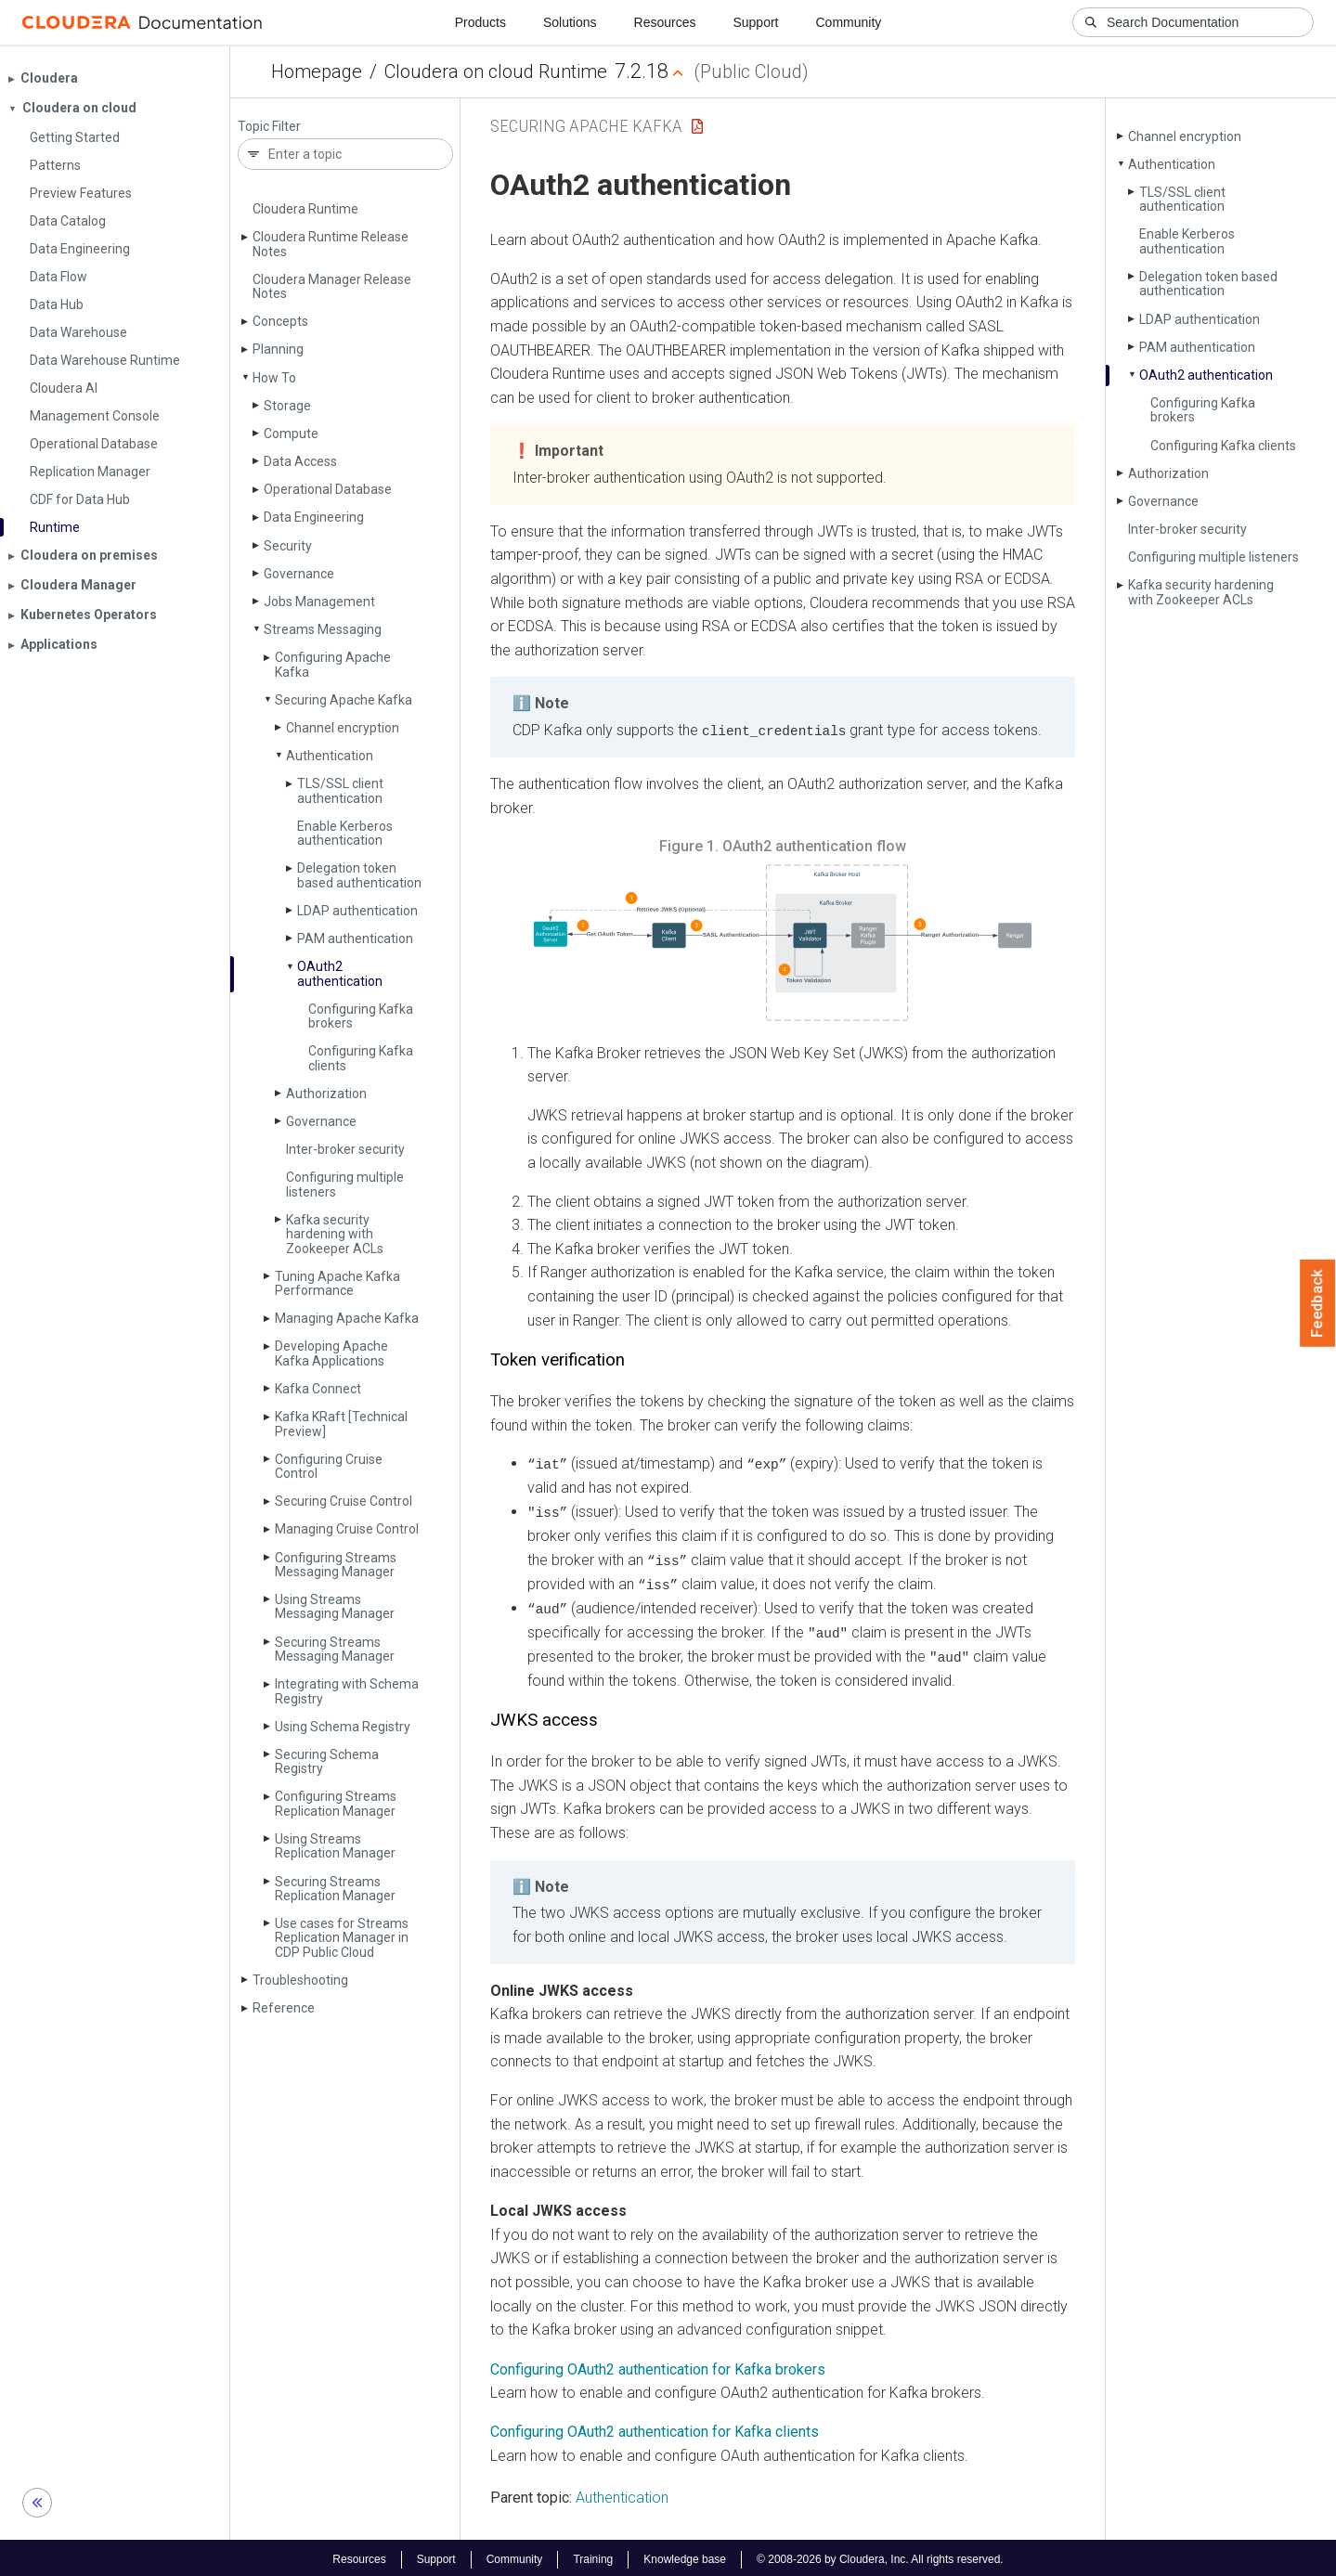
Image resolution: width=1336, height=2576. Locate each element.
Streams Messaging (323, 629)
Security (288, 545)
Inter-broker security (345, 1149)
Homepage (316, 71)
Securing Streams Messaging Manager (335, 1649)
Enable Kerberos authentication (345, 833)
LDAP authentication (357, 910)
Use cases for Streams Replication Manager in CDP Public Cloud (342, 1938)
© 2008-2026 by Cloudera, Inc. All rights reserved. (880, 2555)
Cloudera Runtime (305, 208)
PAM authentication (355, 938)
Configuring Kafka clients (360, 1057)
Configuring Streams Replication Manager (335, 1803)
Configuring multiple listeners (345, 1184)
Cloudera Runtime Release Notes (331, 243)
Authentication (329, 755)
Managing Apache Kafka (347, 1318)
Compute (291, 433)
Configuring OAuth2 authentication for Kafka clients (654, 2428)
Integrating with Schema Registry (347, 1690)
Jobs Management (319, 601)
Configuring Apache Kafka (333, 664)
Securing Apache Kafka (343, 700)
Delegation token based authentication (359, 875)
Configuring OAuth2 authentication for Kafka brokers (657, 2366)
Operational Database (328, 489)
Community (849, 22)
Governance (299, 573)
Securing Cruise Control (343, 1501)
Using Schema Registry (342, 1726)
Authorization (326, 1093)
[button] (782, 942)
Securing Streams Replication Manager (335, 1888)
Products (480, 22)
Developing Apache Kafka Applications (331, 1353)
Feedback (1318, 1303)
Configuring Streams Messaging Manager (335, 1564)
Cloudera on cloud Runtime (495, 71)
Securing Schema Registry (327, 1761)
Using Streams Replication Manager (335, 1846)
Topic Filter (269, 127)
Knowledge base (684, 2555)
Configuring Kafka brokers (360, 1016)
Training (593, 2555)
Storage (287, 405)
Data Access (300, 461)
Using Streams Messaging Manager (335, 1606)
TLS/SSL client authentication (340, 790)
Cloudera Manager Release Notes (332, 286)
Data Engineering (314, 517)
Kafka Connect (318, 1388)
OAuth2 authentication (340, 973)
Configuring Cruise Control (329, 1466)
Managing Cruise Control (347, 1528)
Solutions (570, 22)
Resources (665, 22)
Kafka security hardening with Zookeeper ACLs (334, 1234)
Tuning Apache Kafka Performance (337, 1283)
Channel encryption (342, 727)
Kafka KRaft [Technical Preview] (341, 1423)
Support (755, 22)
